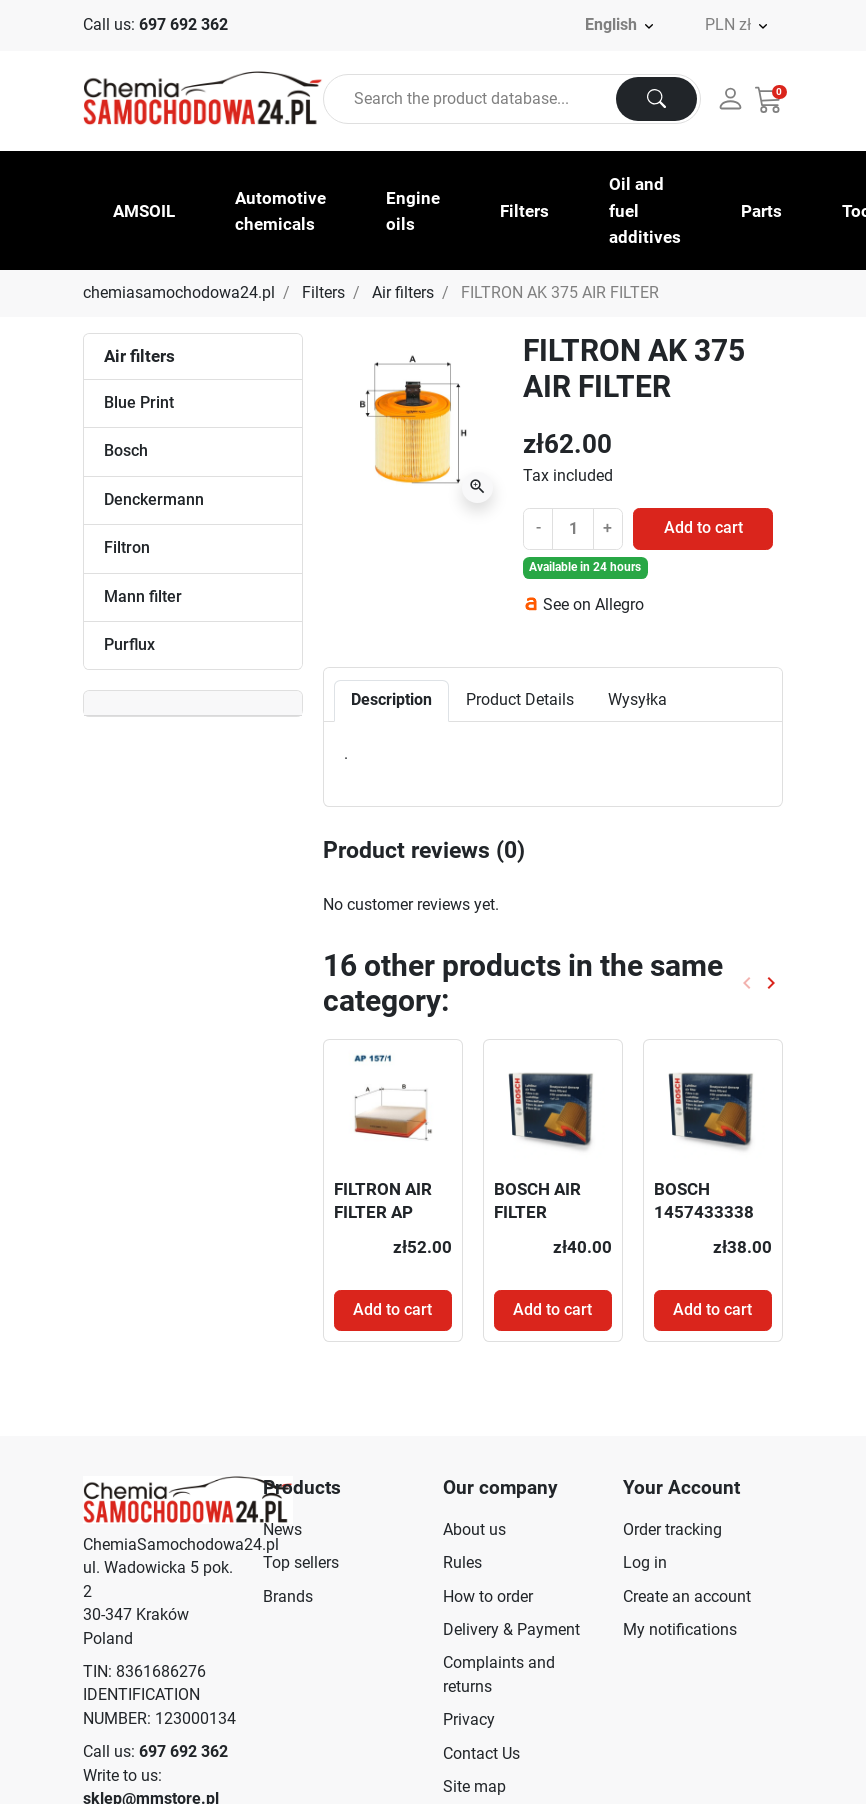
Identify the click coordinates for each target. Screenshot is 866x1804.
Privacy (469, 1720)
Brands (288, 1597)
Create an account (687, 1597)
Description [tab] (391, 700)
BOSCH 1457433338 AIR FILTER (704, 1211)
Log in (645, 1563)
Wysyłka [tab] (637, 700)
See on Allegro (593, 605)
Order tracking (672, 1530)
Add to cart (703, 528)
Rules (462, 1563)
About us (474, 1530)
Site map (474, 1787)
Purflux (129, 645)
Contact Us (481, 1754)
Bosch (126, 451)
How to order (488, 1597)
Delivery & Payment (511, 1630)
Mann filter (143, 597)
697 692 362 (183, 25)
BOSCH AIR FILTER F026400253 (543, 1211)
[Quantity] (573, 528)
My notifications (680, 1630)
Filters (323, 293)
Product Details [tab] (520, 700)
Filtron (127, 548)
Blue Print (139, 403)
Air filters (403, 293)
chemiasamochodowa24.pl (179, 293)
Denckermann (154, 500)
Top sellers (301, 1563)
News (282, 1530)
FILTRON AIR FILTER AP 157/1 (383, 1211)
